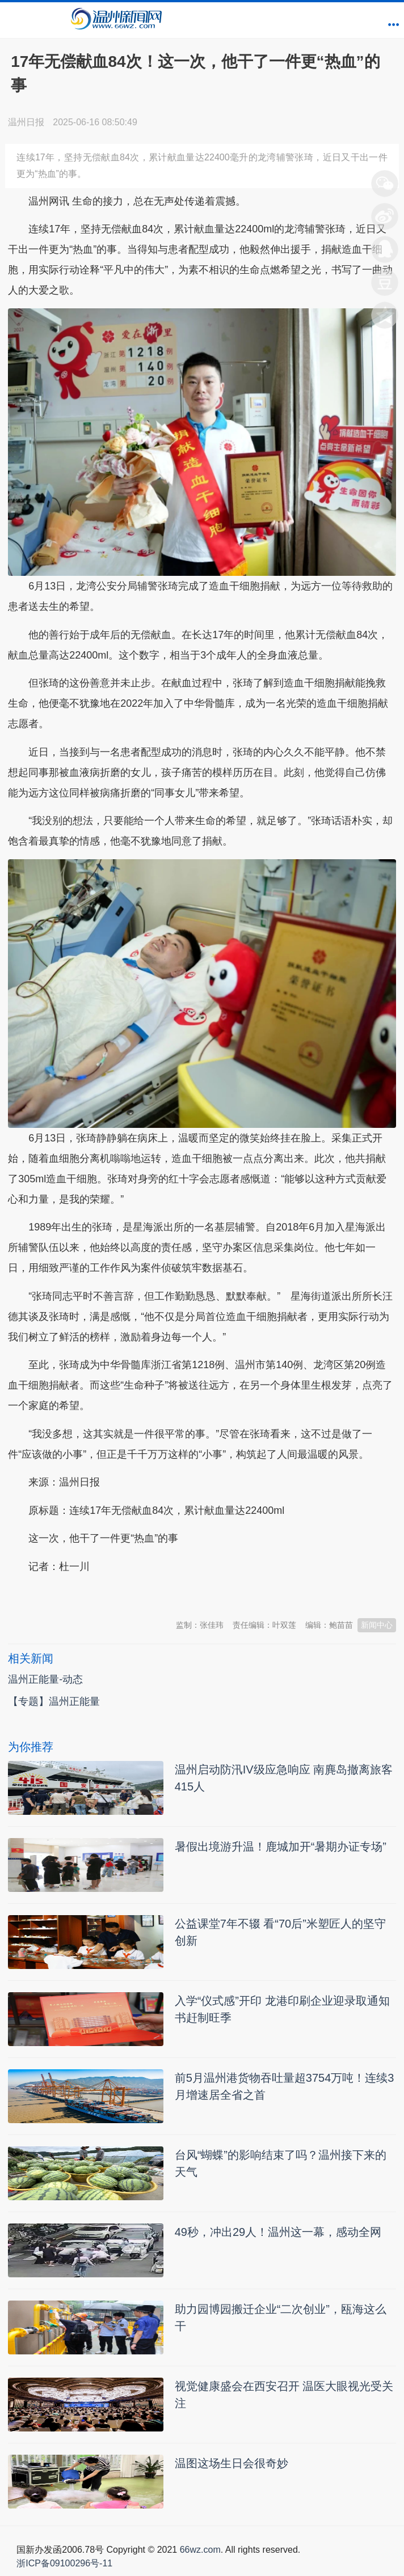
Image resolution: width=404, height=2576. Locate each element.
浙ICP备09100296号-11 (64, 2563)
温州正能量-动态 (45, 1679)
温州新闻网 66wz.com (109, 1594)
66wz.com (200, 2549)
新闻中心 (377, 1624)
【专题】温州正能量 (54, 1701)
